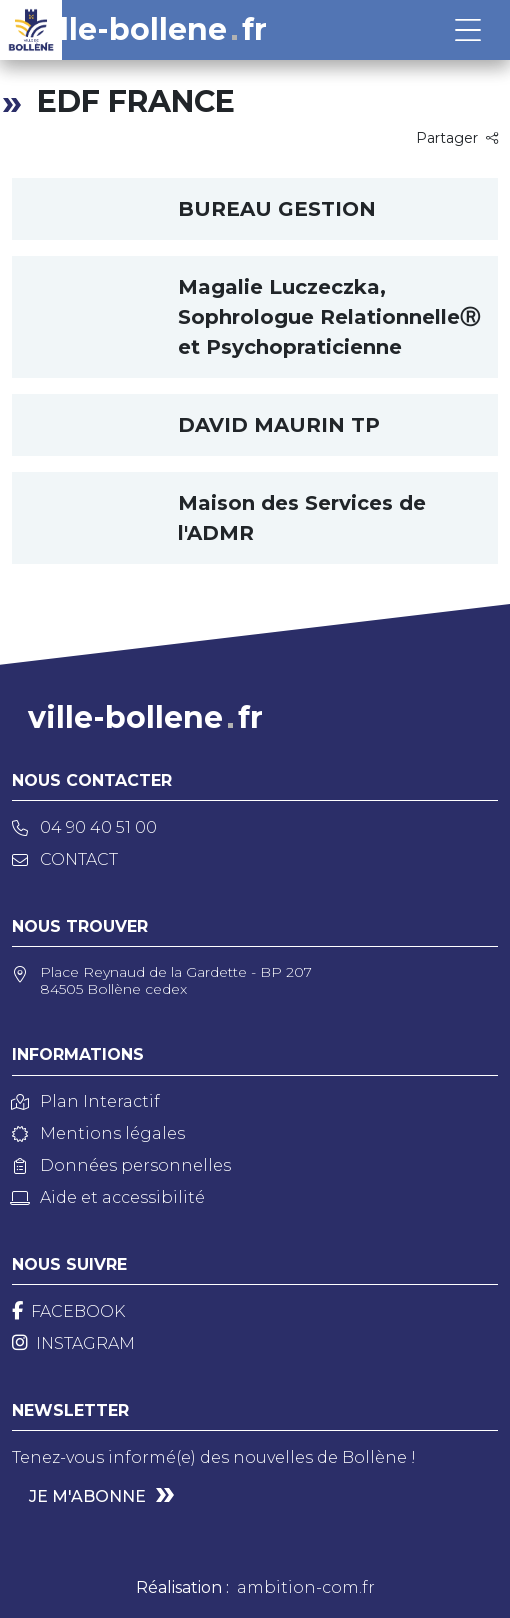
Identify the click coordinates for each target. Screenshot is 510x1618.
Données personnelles (121, 1165)
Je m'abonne (87, 1496)
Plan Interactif (86, 1101)
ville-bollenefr (149, 30)
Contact (65, 859)
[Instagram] (73, 1343)
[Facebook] (68, 1311)
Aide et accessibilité (108, 1197)
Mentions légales (98, 1133)
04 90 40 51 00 (84, 827)
